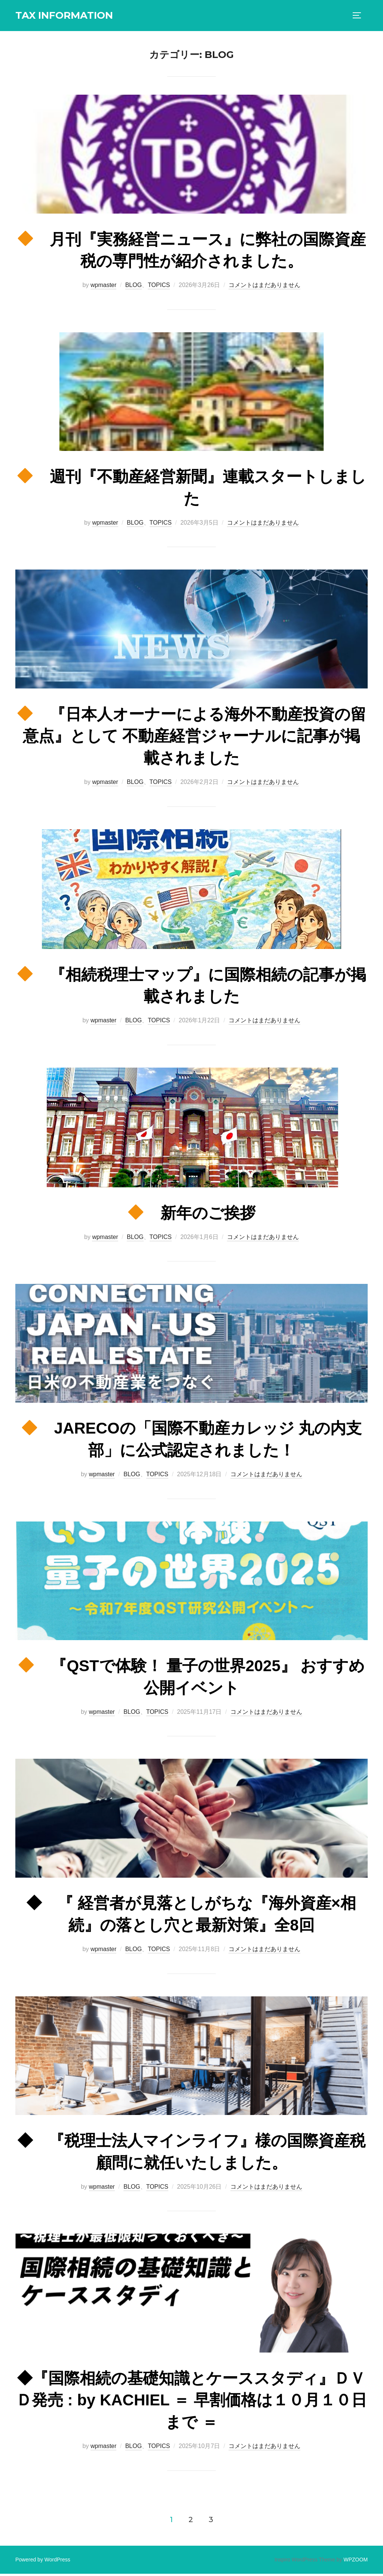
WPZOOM (356, 2562)
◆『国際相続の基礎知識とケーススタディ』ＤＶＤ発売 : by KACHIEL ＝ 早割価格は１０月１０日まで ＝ (191, 2402)
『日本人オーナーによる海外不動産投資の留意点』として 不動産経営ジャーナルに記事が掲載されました (191, 738)
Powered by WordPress (42, 2562)
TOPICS (159, 287)
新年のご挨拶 (191, 1215)
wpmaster (103, 287)
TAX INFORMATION (64, 15)
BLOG (133, 287)
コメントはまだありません (264, 287)
